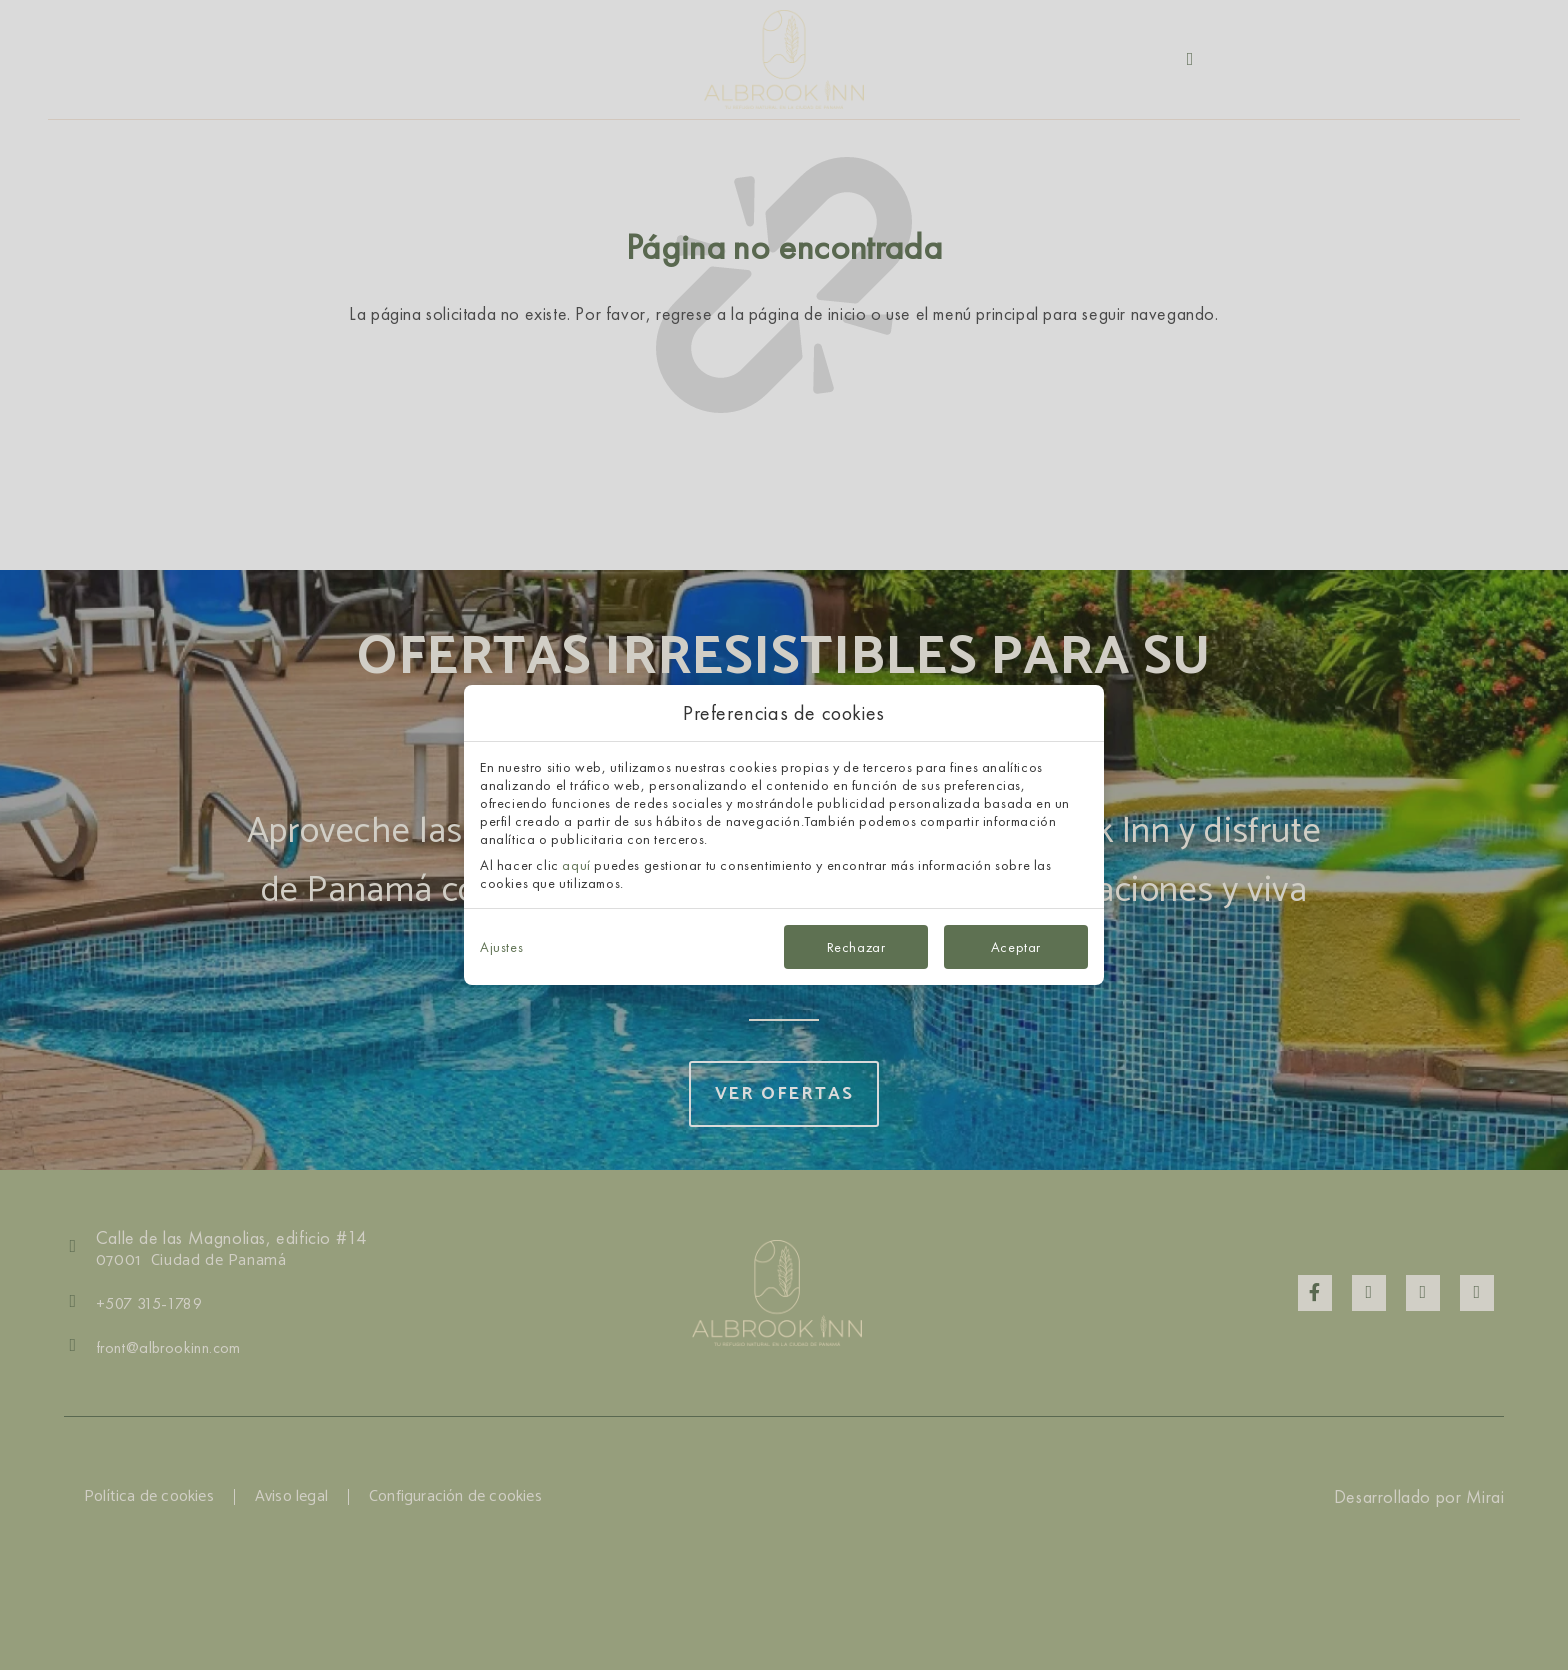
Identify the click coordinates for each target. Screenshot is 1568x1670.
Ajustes (501, 947)
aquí (576, 865)
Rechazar (856, 947)
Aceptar (1016, 947)
